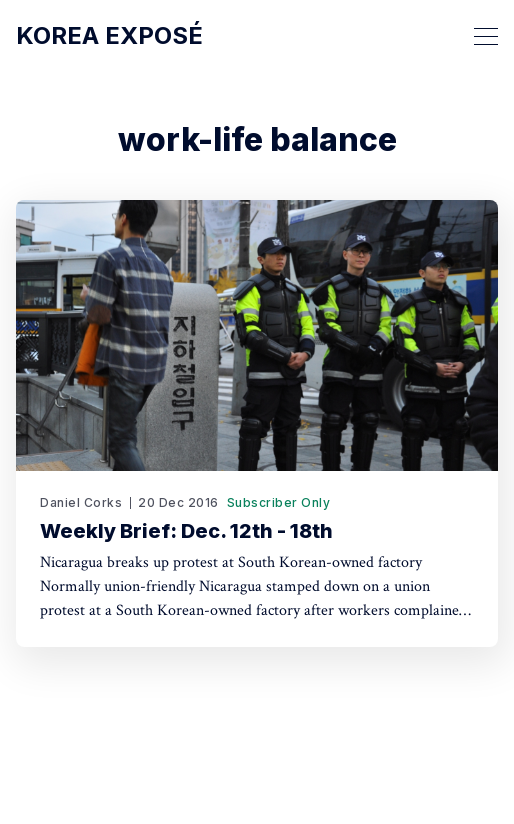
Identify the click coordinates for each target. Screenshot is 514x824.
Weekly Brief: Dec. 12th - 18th (186, 531)
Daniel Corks (81, 502)
